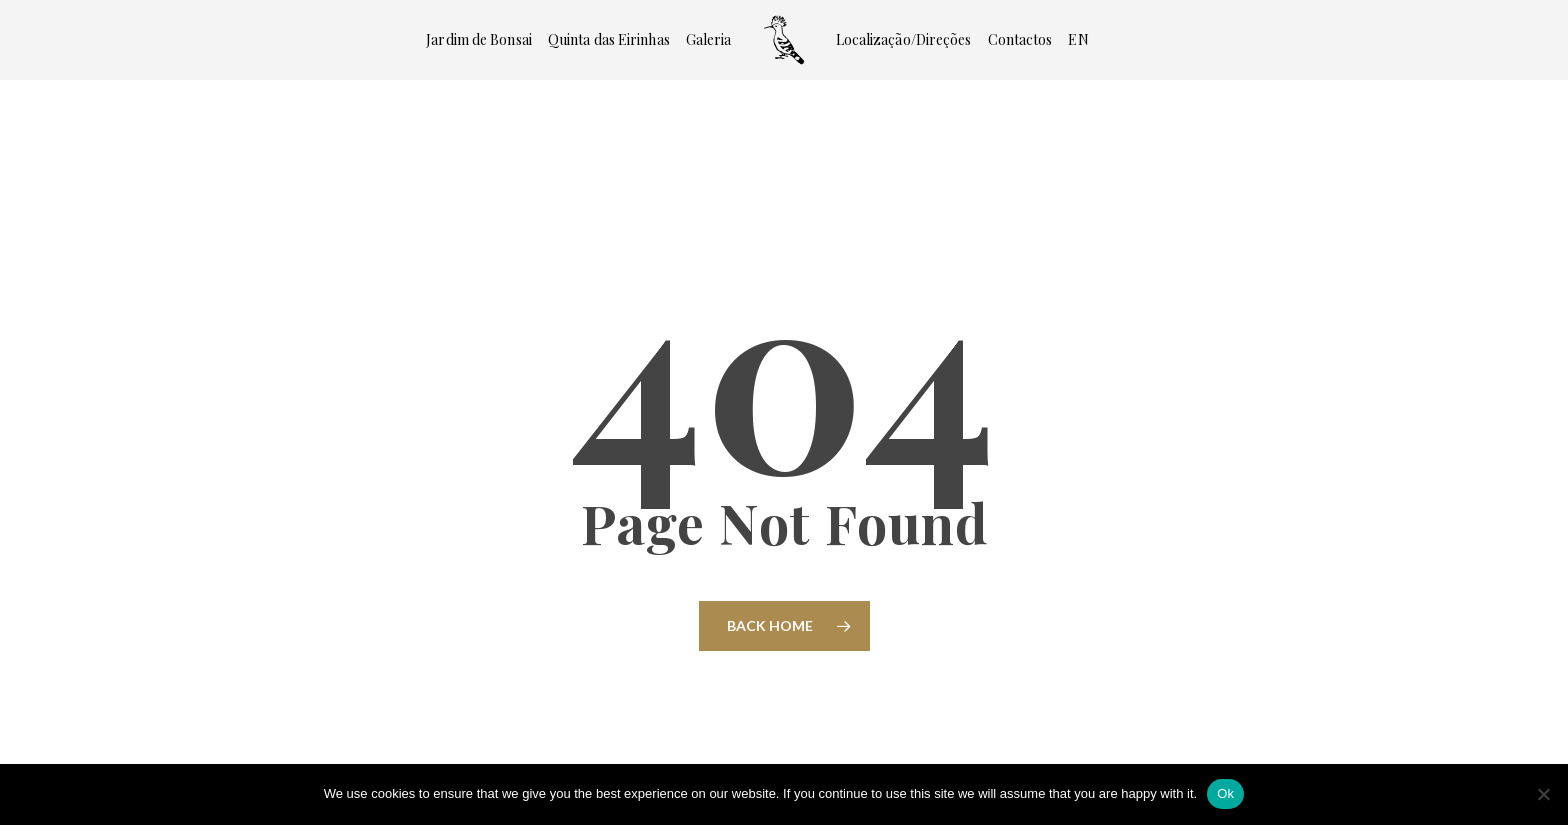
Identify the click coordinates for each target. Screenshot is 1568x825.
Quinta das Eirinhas (609, 40)
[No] (1543, 794)
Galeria (709, 40)
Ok (1225, 793)
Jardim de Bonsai (479, 40)
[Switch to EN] (1078, 40)
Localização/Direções (904, 40)
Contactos (1020, 40)
